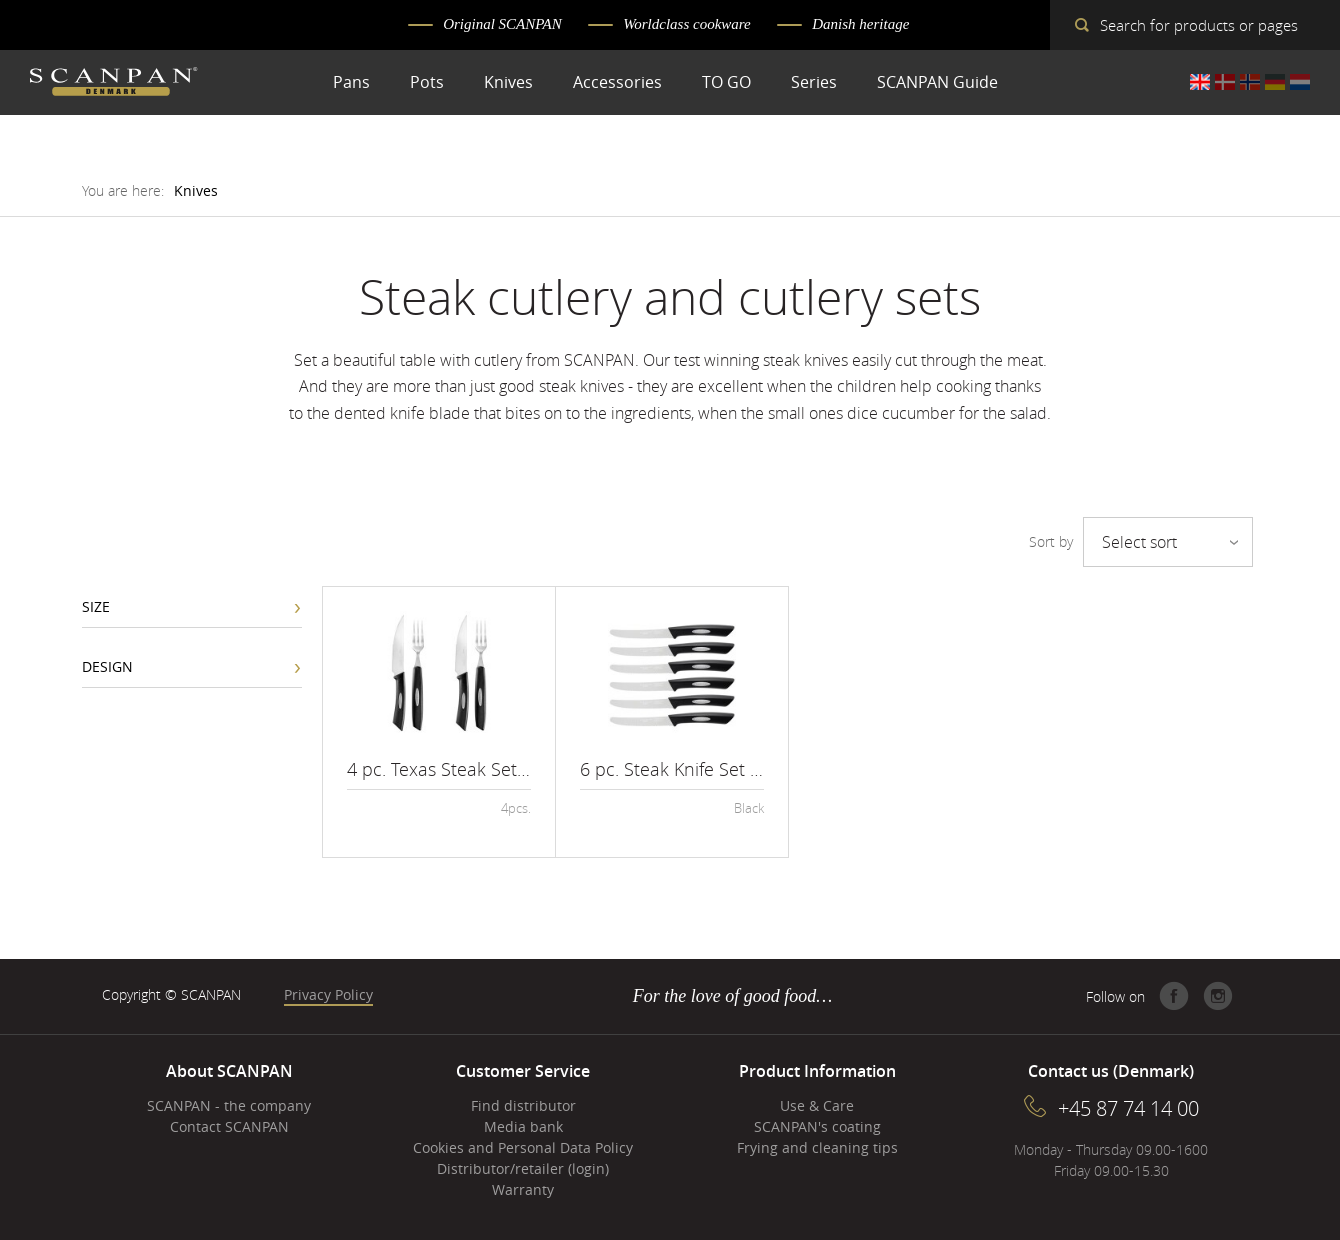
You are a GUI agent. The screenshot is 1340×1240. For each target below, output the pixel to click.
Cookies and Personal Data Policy (523, 1147)
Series (814, 82)
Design (107, 666)
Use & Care (817, 1105)
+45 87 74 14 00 (1128, 1108)
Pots (427, 82)
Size (96, 606)
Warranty (523, 1189)
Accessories (617, 82)
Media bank (523, 1126)
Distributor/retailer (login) (523, 1168)
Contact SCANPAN (229, 1126)
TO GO (726, 82)
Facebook (1174, 996)
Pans (351, 82)
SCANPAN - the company (229, 1105)
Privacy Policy (328, 994)
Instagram (1218, 996)
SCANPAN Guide (937, 82)
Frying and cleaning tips (817, 1147)
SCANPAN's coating (817, 1126)
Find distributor (523, 1105)
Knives (508, 82)
